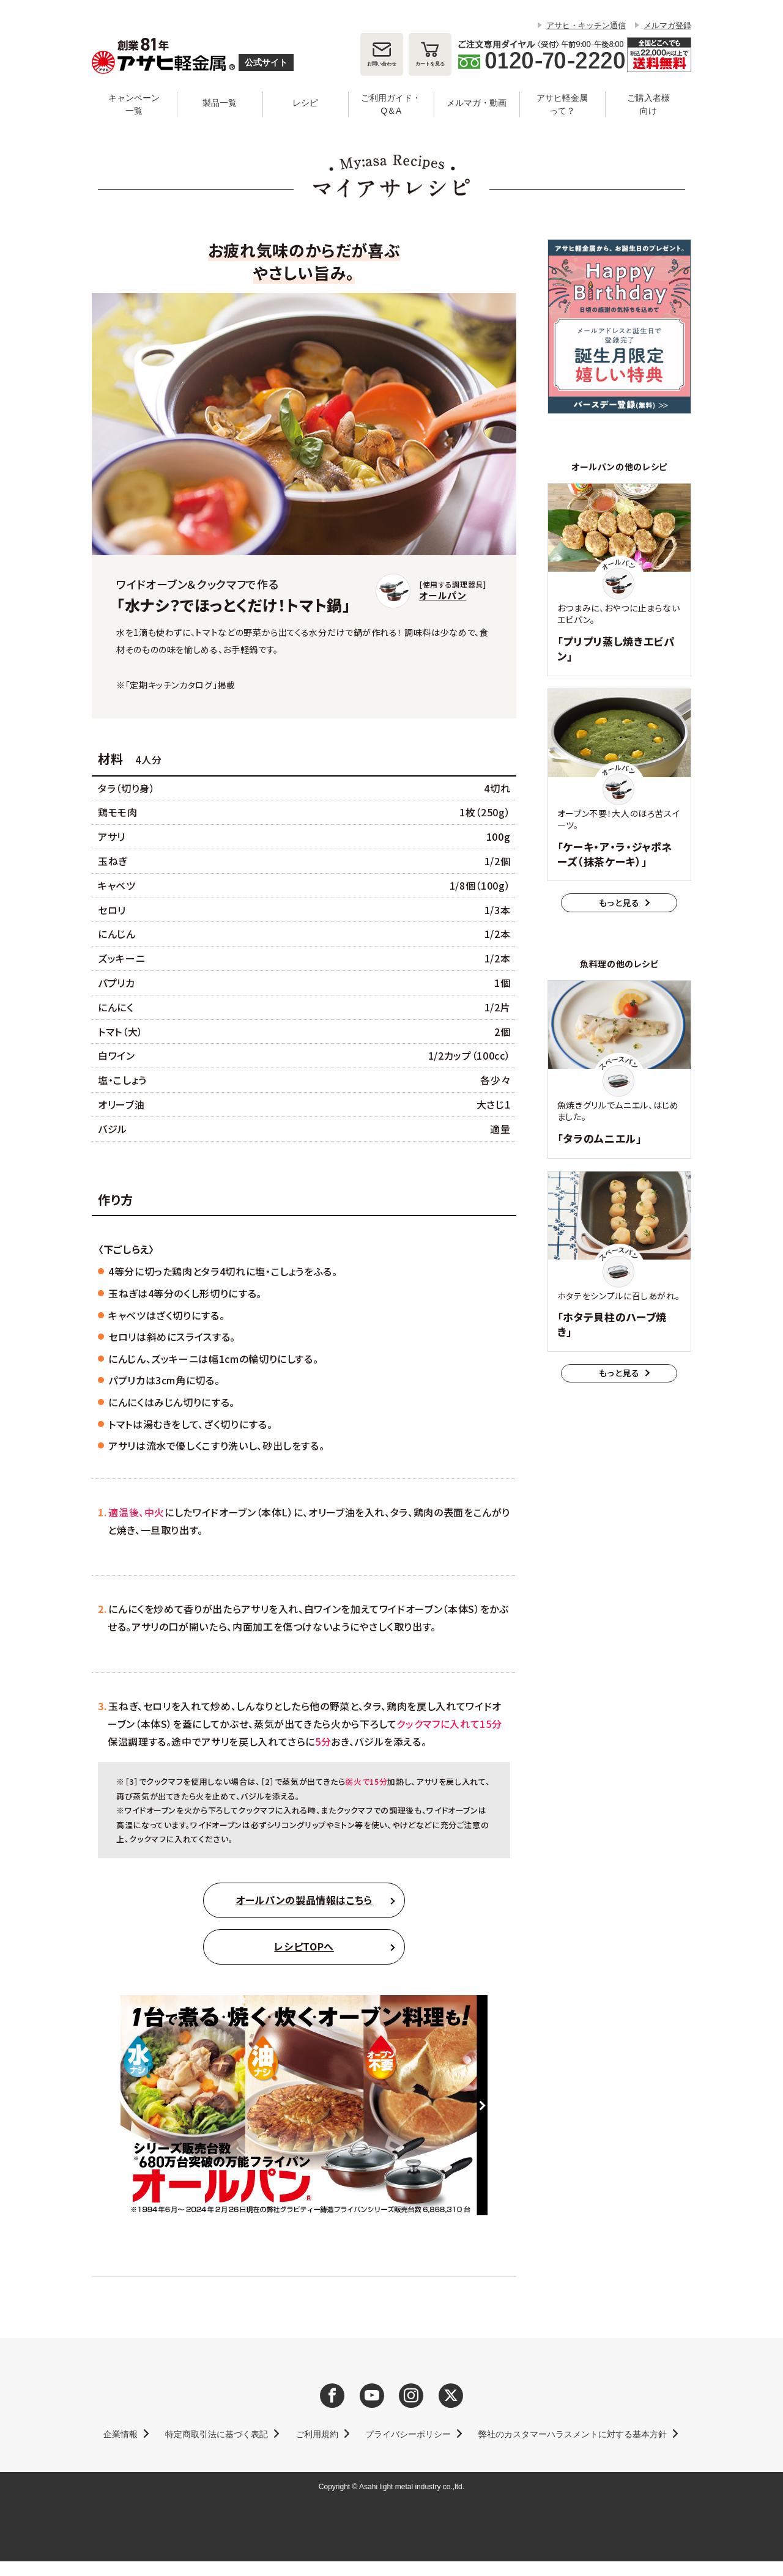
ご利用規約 (316, 2434)
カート (430, 64)
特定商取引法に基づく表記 (216, 2434)
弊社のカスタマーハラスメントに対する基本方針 (572, 2434)
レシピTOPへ (303, 1946)
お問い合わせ (381, 64)
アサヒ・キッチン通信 (586, 25)
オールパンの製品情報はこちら (304, 1899)
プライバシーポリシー (408, 2434)
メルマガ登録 (667, 25)
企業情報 (120, 2434)
